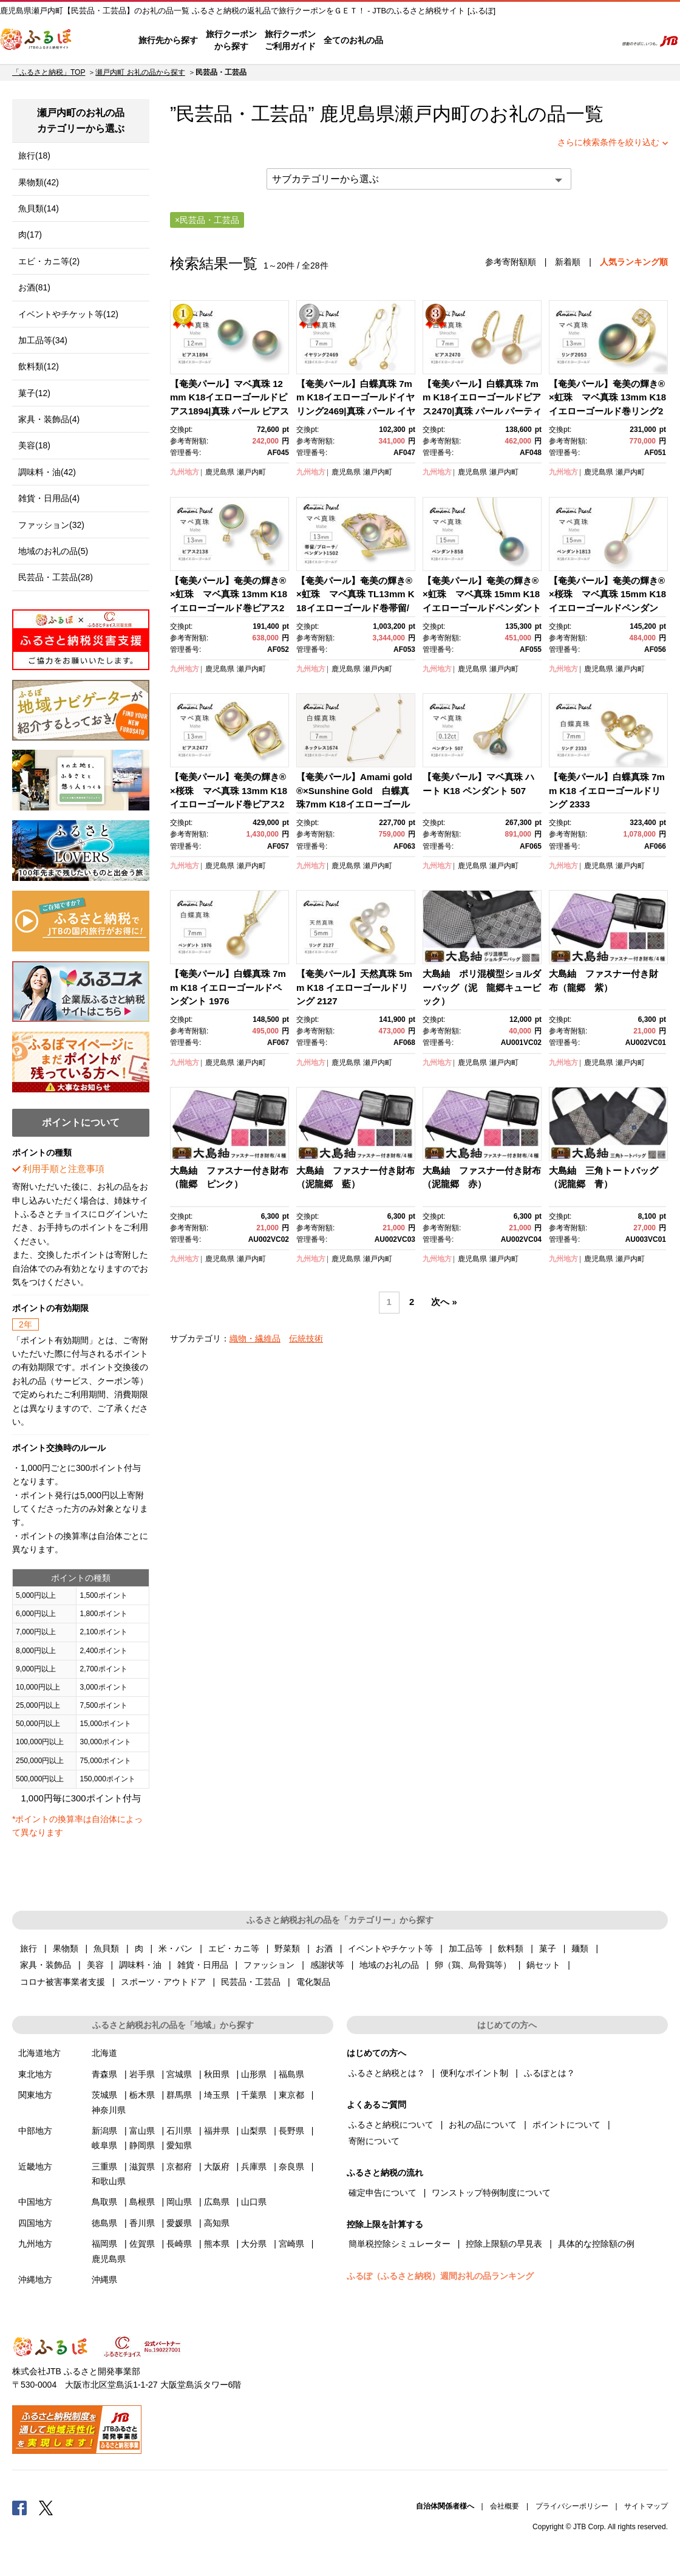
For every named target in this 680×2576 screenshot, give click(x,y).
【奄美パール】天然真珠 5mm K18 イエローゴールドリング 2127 (354, 987)
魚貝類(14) (38, 208)
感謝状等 (327, 1965)
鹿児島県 (219, 472)
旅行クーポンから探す (231, 40)
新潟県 (104, 2131)
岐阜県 (104, 2145)
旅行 (28, 1948)
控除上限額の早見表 (504, 2244)
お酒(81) (34, 287)
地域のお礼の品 (389, 1965)
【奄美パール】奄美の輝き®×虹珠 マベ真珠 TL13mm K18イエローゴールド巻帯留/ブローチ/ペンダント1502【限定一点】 (355, 607)
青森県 (104, 2074)
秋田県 (216, 2074)
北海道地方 (39, 2053)
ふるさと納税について (390, 2124)
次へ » (444, 1302)
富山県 (142, 2131)
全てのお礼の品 (353, 40)
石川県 (179, 2131)
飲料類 (510, 1948)
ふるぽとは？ (549, 2073)
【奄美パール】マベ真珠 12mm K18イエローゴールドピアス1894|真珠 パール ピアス (229, 397)
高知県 (216, 2223)
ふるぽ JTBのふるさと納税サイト (36, 40)
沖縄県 (104, 2279)
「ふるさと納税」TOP (48, 72)
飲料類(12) (38, 366)
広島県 (216, 2202)
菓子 (547, 1948)
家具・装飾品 (45, 1965)
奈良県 (291, 2166)
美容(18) (34, 445)
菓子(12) (34, 393)
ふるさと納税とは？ (386, 2073)
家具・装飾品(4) (49, 419)
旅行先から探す (168, 40)
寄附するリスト (565, 40)
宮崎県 (291, 2244)
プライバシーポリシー (572, 2506)
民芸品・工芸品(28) (55, 577)
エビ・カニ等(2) (49, 261)
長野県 (291, 2131)
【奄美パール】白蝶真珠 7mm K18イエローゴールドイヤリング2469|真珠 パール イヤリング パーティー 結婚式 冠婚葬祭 (355, 411)
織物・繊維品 (254, 1338)
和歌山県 (109, 2181)
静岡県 (142, 2145)
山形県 (254, 2074)
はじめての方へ (417, 40)
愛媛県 (179, 2223)
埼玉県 (216, 2095)
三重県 (104, 2166)
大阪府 (216, 2166)
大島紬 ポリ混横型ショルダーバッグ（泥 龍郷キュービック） (482, 987)
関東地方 (35, 2095)
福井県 (216, 2131)
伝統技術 (306, 1338)
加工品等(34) (42, 340)
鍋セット (543, 1965)
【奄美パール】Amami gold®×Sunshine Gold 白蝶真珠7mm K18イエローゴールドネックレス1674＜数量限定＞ (354, 804)
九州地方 (184, 472)
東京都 (291, 2095)
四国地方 (35, 2223)
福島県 (291, 2074)
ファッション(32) (51, 525)
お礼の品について (483, 2124)
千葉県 (254, 2095)
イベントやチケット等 (390, 1948)
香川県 (142, 2223)
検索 (599, 40)
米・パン (175, 1948)
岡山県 (179, 2202)
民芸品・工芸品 (250, 1982)
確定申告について (382, 2192)
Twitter (46, 2507)
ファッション (268, 1965)
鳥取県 (104, 2202)
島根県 (142, 2202)
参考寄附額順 (510, 262)
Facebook (19, 2507)
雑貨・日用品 (202, 1965)
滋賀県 (142, 2166)
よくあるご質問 (480, 40)
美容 (95, 1965)
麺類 (579, 1948)
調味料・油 (140, 1965)
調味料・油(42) (47, 472)
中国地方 (35, 2202)
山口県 (254, 2202)
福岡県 (104, 2244)
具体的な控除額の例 (596, 2244)
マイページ (526, 40)
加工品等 (466, 1948)
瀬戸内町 (432, 114)
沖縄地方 (35, 2279)
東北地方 (35, 2074)
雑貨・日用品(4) (49, 498)
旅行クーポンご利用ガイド (290, 40)
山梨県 (254, 2131)
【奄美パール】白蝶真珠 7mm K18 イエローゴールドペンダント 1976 (228, 987)
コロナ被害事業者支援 (62, 1982)
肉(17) (30, 234)
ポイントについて (566, 2124)
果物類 (65, 1948)
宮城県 (179, 2074)
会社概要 (504, 2506)
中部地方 (35, 2131)
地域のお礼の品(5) (53, 551)
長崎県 (179, 2244)
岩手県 (142, 2074)
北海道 (104, 2053)
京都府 (179, 2166)
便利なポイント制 (474, 2073)
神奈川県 (109, 2110)
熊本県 (216, 2244)
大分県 (254, 2244)
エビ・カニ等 (233, 1948)
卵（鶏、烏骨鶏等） (473, 1965)
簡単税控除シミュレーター (399, 2244)
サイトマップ (646, 2506)
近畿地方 (35, 2166)
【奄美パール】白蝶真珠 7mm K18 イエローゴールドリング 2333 (607, 790)
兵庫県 (254, 2166)
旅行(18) (34, 155)
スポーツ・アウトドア (163, 1982)
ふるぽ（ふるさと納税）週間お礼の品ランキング (440, 2276)
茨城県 (104, 2095)
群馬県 (179, 2095)
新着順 (567, 262)
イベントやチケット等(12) (68, 314)
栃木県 (142, 2095)
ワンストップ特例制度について (491, 2192)
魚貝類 (106, 1948)
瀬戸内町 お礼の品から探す (140, 72)
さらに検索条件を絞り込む (608, 142)
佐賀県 (142, 2244)
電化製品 (313, 1982)
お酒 (324, 1948)
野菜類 (287, 1948)
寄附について (373, 2141)
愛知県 (179, 2145)
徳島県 (104, 2223)
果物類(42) (38, 182)
